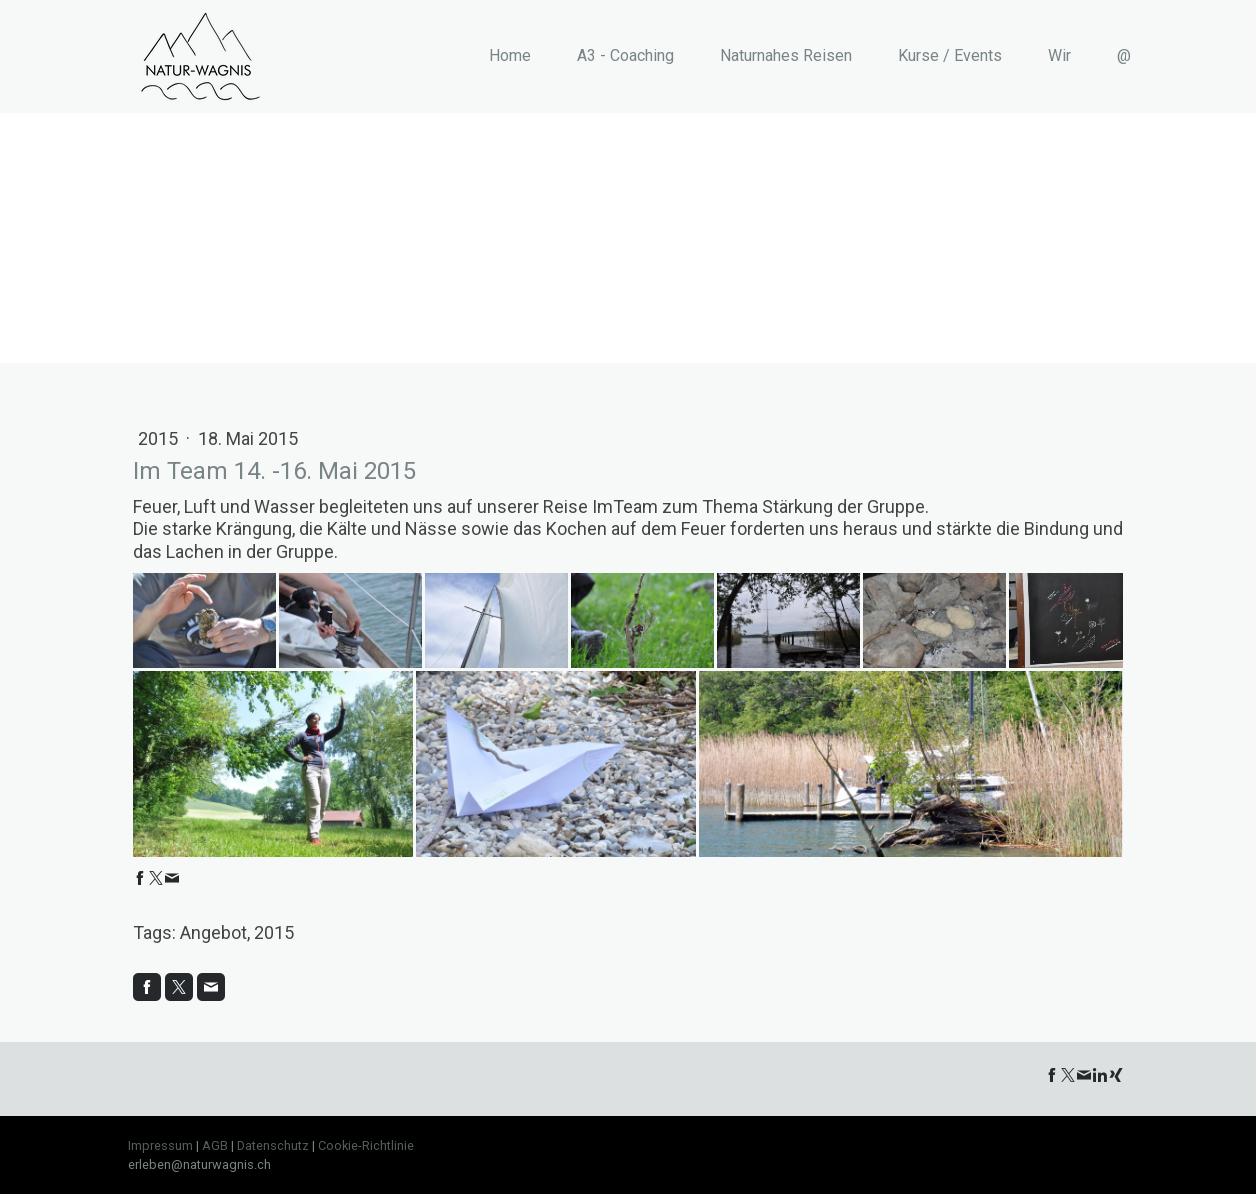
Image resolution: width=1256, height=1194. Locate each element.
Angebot (213, 932)
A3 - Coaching (625, 55)
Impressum (160, 1145)
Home (510, 55)
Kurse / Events (950, 55)
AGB (215, 1145)
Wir (1059, 55)
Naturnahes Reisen (786, 55)
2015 (160, 438)
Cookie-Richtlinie (366, 1145)
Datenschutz (273, 1145)
